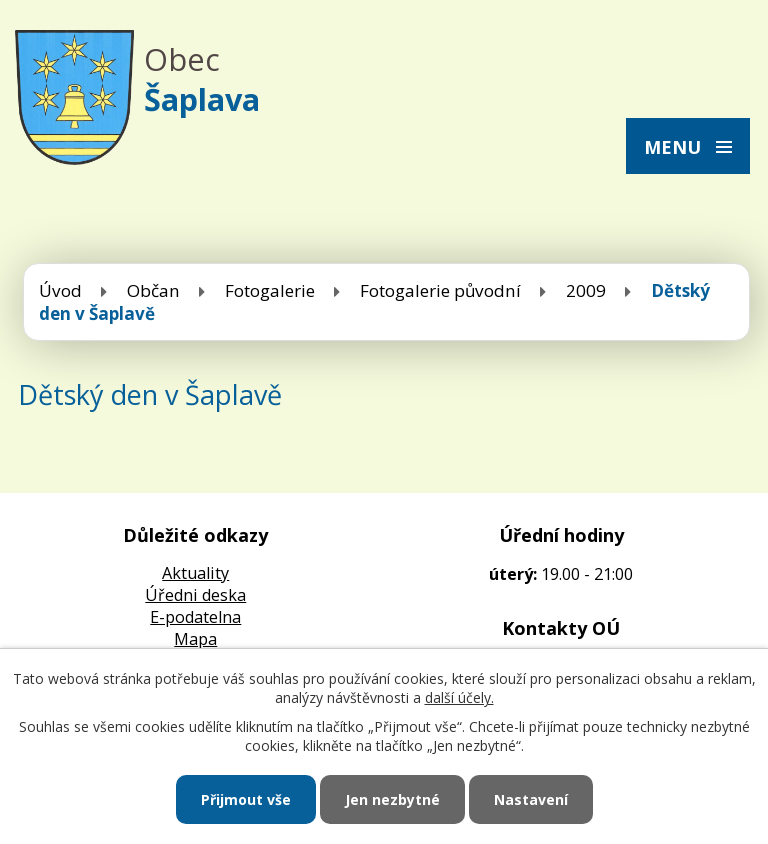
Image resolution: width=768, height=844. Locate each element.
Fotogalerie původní (440, 290)
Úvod (60, 290)
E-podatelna (195, 617)
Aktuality (195, 573)
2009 (586, 290)
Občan (153, 290)
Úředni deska (195, 595)
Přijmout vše (246, 799)
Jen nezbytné (392, 799)
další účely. (459, 697)
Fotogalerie (270, 290)
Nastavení (531, 799)
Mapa (195, 639)
